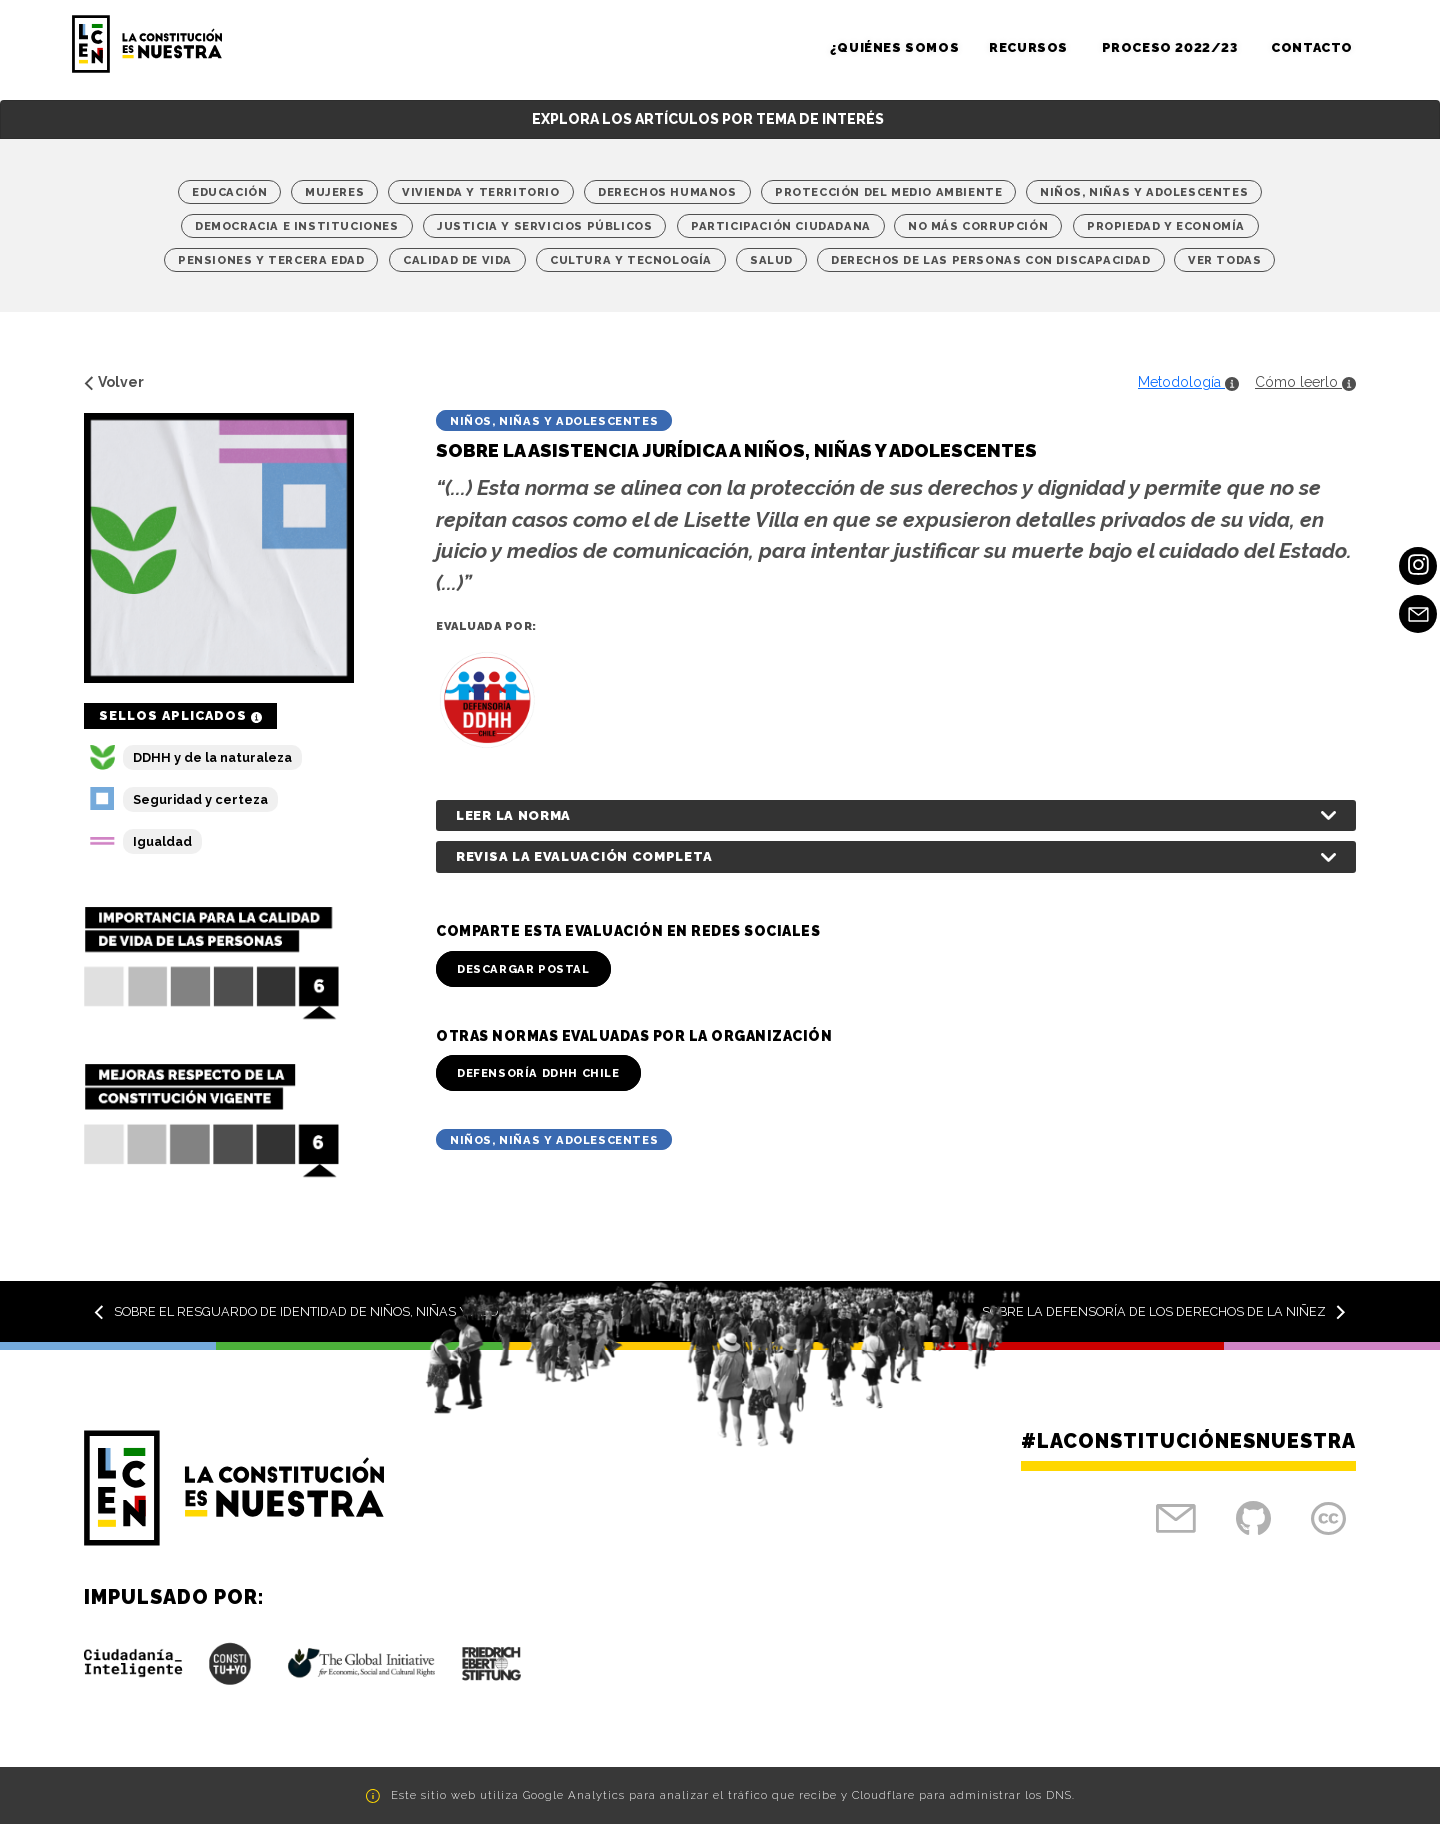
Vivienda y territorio (481, 192)
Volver (114, 382)
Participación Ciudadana (781, 226)
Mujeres (334, 192)
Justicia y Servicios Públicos (544, 226)
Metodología (1188, 382)
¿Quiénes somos (894, 47)
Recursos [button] (1030, 47)
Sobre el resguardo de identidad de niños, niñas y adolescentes (332, 1311)
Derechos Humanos (667, 192)
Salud (771, 260)
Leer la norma (513, 815)
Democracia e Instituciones (297, 226)
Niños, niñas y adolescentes (1144, 192)
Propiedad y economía (1166, 226)
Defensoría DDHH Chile (538, 1073)
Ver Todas (1224, 260)
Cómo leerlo (1305, 382)
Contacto (1312, 47)
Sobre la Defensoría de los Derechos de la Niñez (1164, 1311)
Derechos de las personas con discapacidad (991, 260)
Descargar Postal (523, 969)
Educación (229, 192)
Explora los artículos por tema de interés (708, 119)
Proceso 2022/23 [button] (1172, 47)
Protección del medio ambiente (888, 192)
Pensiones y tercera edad (271, 260)
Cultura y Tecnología (631, 260)
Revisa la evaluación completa (584, 856)
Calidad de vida (457, 260)
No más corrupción (978, 226)
